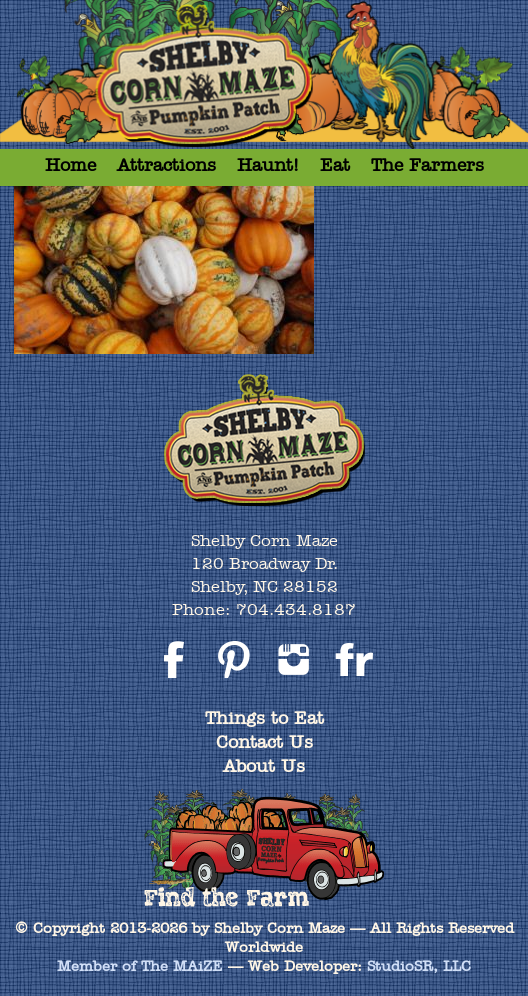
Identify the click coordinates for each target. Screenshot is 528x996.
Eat (335, 164)
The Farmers (427, 164)
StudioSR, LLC (419, 966)
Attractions (166, 164)
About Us (264, 765)
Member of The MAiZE (140, 966)
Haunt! (268, 164)
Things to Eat (264, 717)
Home (70, 164)
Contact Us (264, 741)
